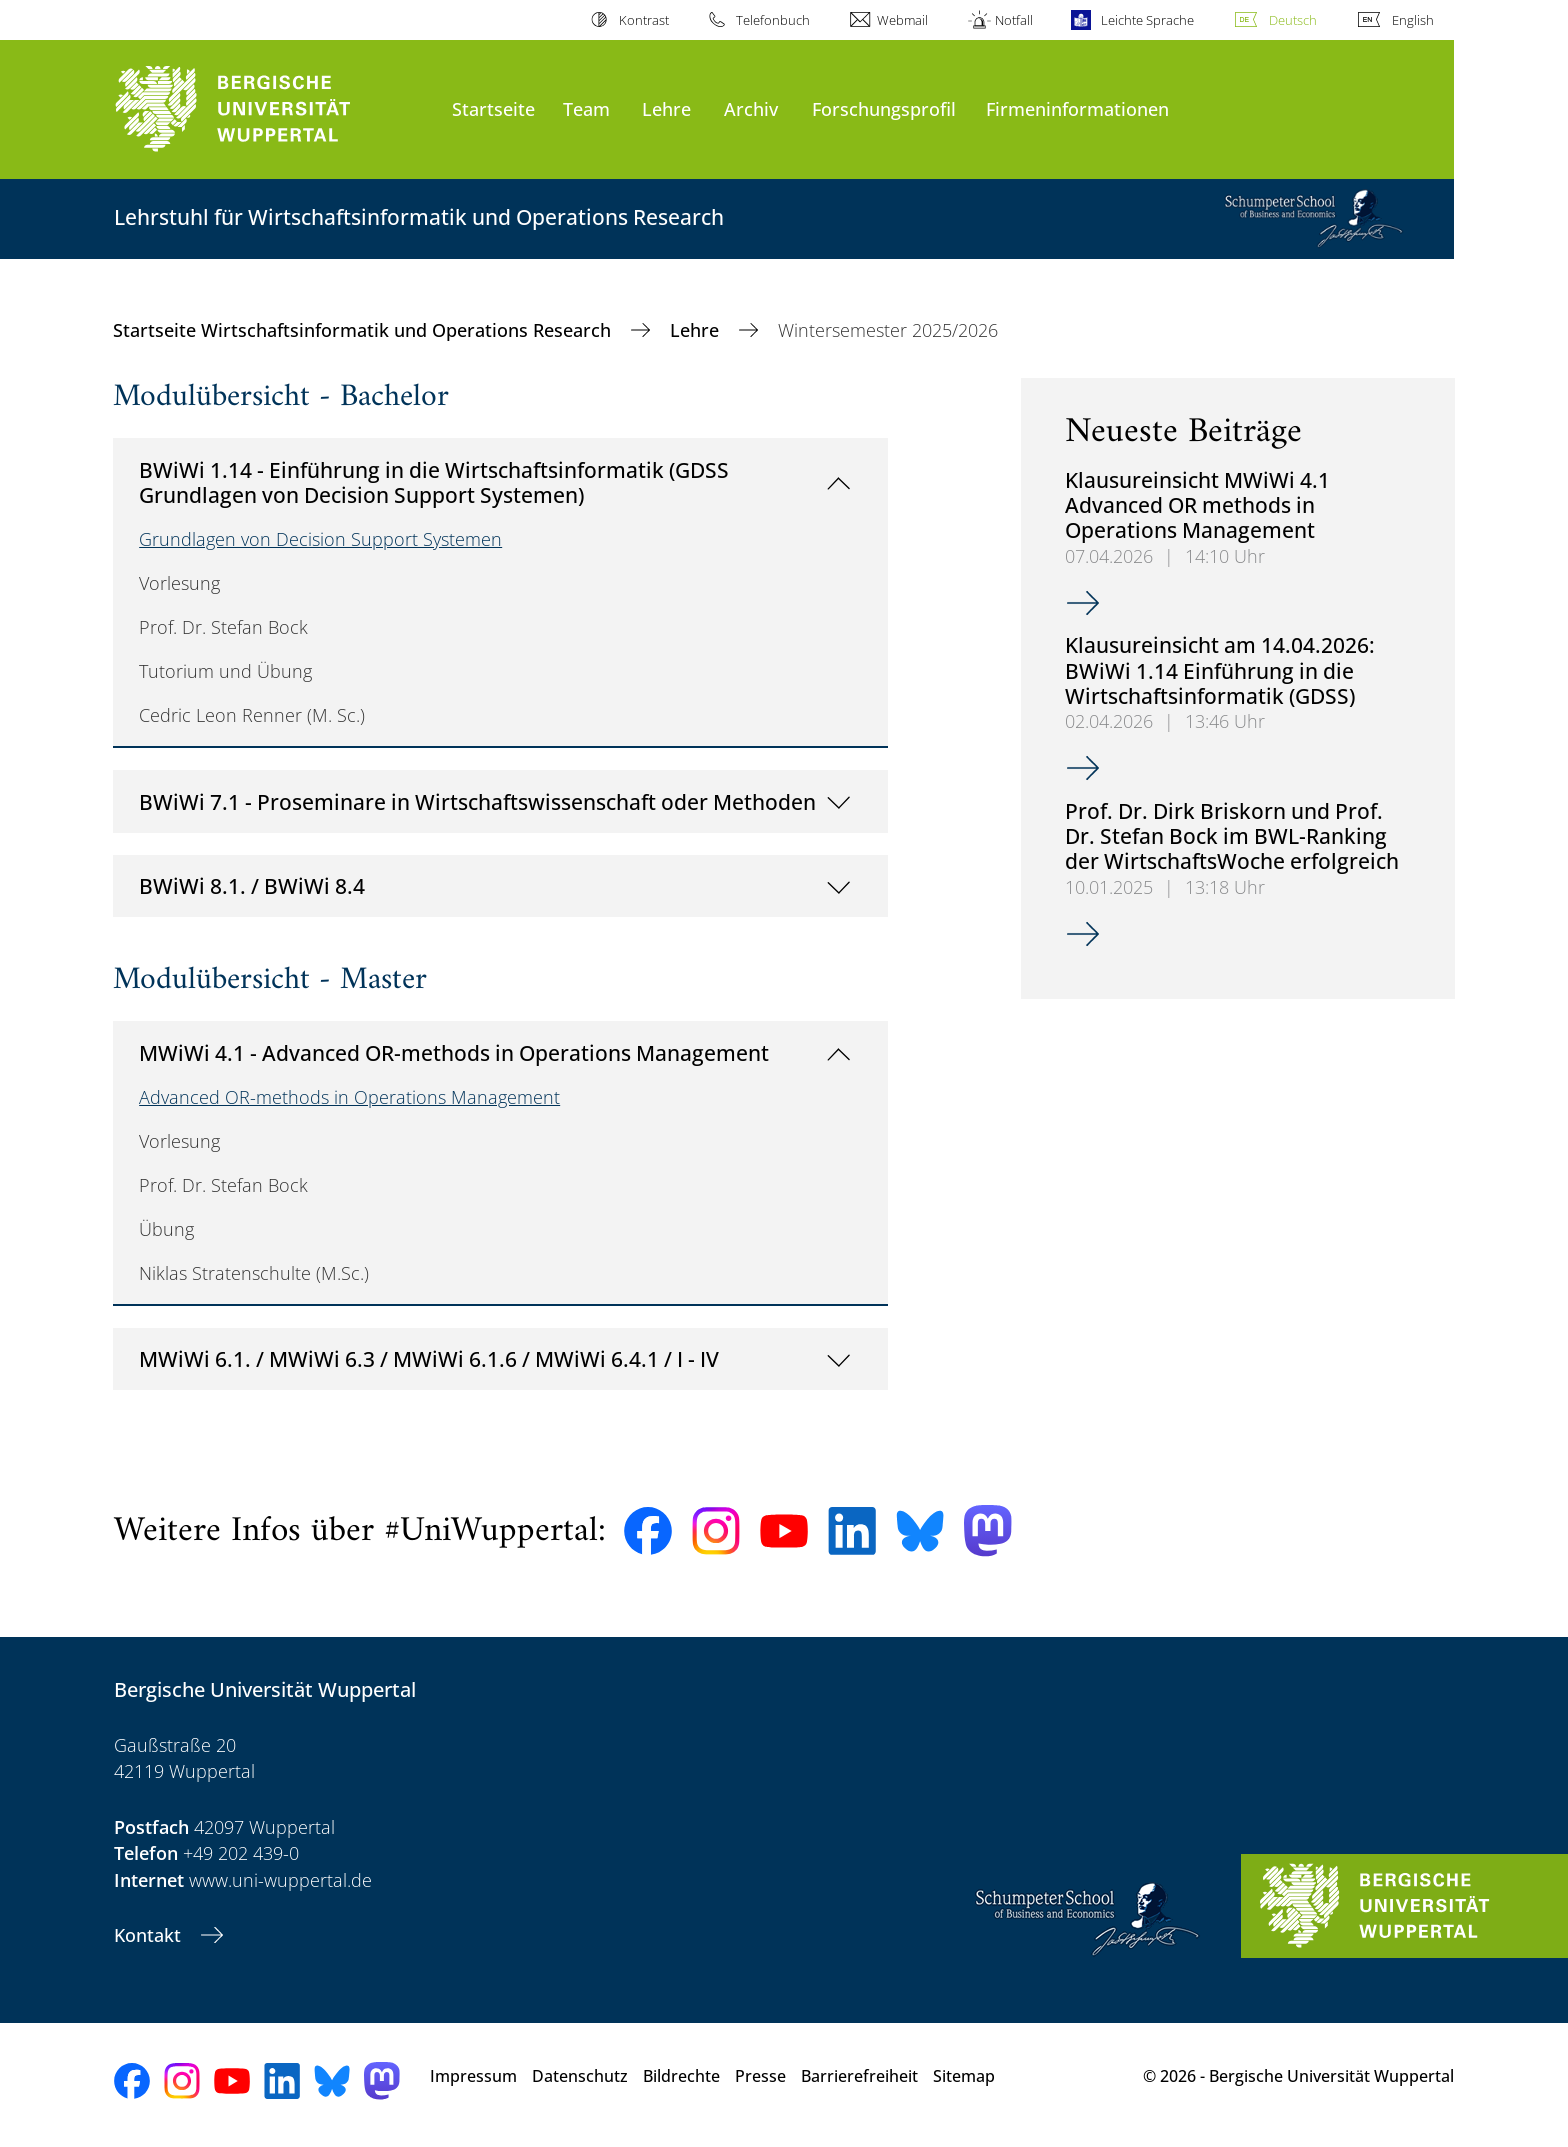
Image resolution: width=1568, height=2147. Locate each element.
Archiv (751, 108)
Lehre (666, 108)
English (1413, 20)
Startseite (493, 108)
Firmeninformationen (1077, 108)
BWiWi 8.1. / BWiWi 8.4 (252, 885)
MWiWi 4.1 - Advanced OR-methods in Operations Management (454, 1052)
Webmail (902, 20)
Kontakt (150, 1935)
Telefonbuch (773, 20)
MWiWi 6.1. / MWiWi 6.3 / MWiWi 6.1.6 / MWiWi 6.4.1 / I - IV (429, 1358)
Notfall (1014, 20)
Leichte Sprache (1147, 20)
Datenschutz (580, 2076)
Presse (760, 2076)
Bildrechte (681, 2076)
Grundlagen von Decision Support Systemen (320, 539)
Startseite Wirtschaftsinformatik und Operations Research (364, 330)
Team (586, 108)
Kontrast (644, 20)
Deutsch (1293, 20)
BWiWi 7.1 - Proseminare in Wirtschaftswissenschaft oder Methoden (477, 801)
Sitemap (964, 2076)
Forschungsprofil (884, 108)
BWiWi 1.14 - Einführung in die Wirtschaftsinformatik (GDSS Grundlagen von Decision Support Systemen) (434, 482)
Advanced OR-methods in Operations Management (349, 1097)
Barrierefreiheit (859, 2076)
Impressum (473, 2076)
